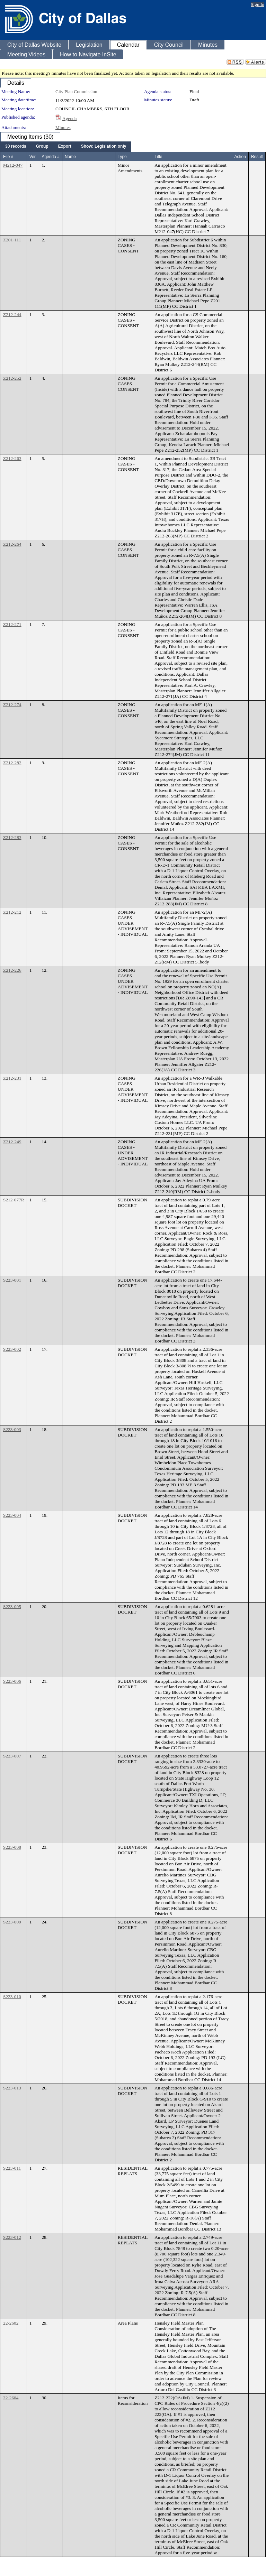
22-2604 (10, 2397)
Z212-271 (12, 624)
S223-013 (12, 2087)
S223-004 (12, 1515)
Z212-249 (12, 1141)
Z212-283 (12, 837)
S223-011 (12, 2168)
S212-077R (13, 1199)
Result (257, 156)
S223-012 (12, 2237)
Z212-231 (12, 1078)
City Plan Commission (76, 91)
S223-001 (12, 1280)
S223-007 (12, 1755)
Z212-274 (12, 704)
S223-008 (12, 1847)
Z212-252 (12, 378)
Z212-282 (12, 762)
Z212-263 (12, 458)
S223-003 (12, 1429)
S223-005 (12, 1606)
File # (8, 156)
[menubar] (65, 146)
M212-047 (13, 165)
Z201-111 (12, 239)
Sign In (257, 4)
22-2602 (10, 2323)
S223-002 (12, 1349)
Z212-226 (12, 970)
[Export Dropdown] (65, 146)
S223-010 (12, 1996)
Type (122, 156)
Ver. (33, 156)
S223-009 (12, 1921)
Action (240, 156)
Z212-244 (12, 314)
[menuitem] (15, 146)
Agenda (69, 118)
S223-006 (12, 1681)
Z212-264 (12, 544)
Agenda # (50, 156)
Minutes (63, 127)
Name (70, 156)
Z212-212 (12, 912)
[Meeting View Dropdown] (104, 146)
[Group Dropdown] (42, 146)
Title (158, 156)
